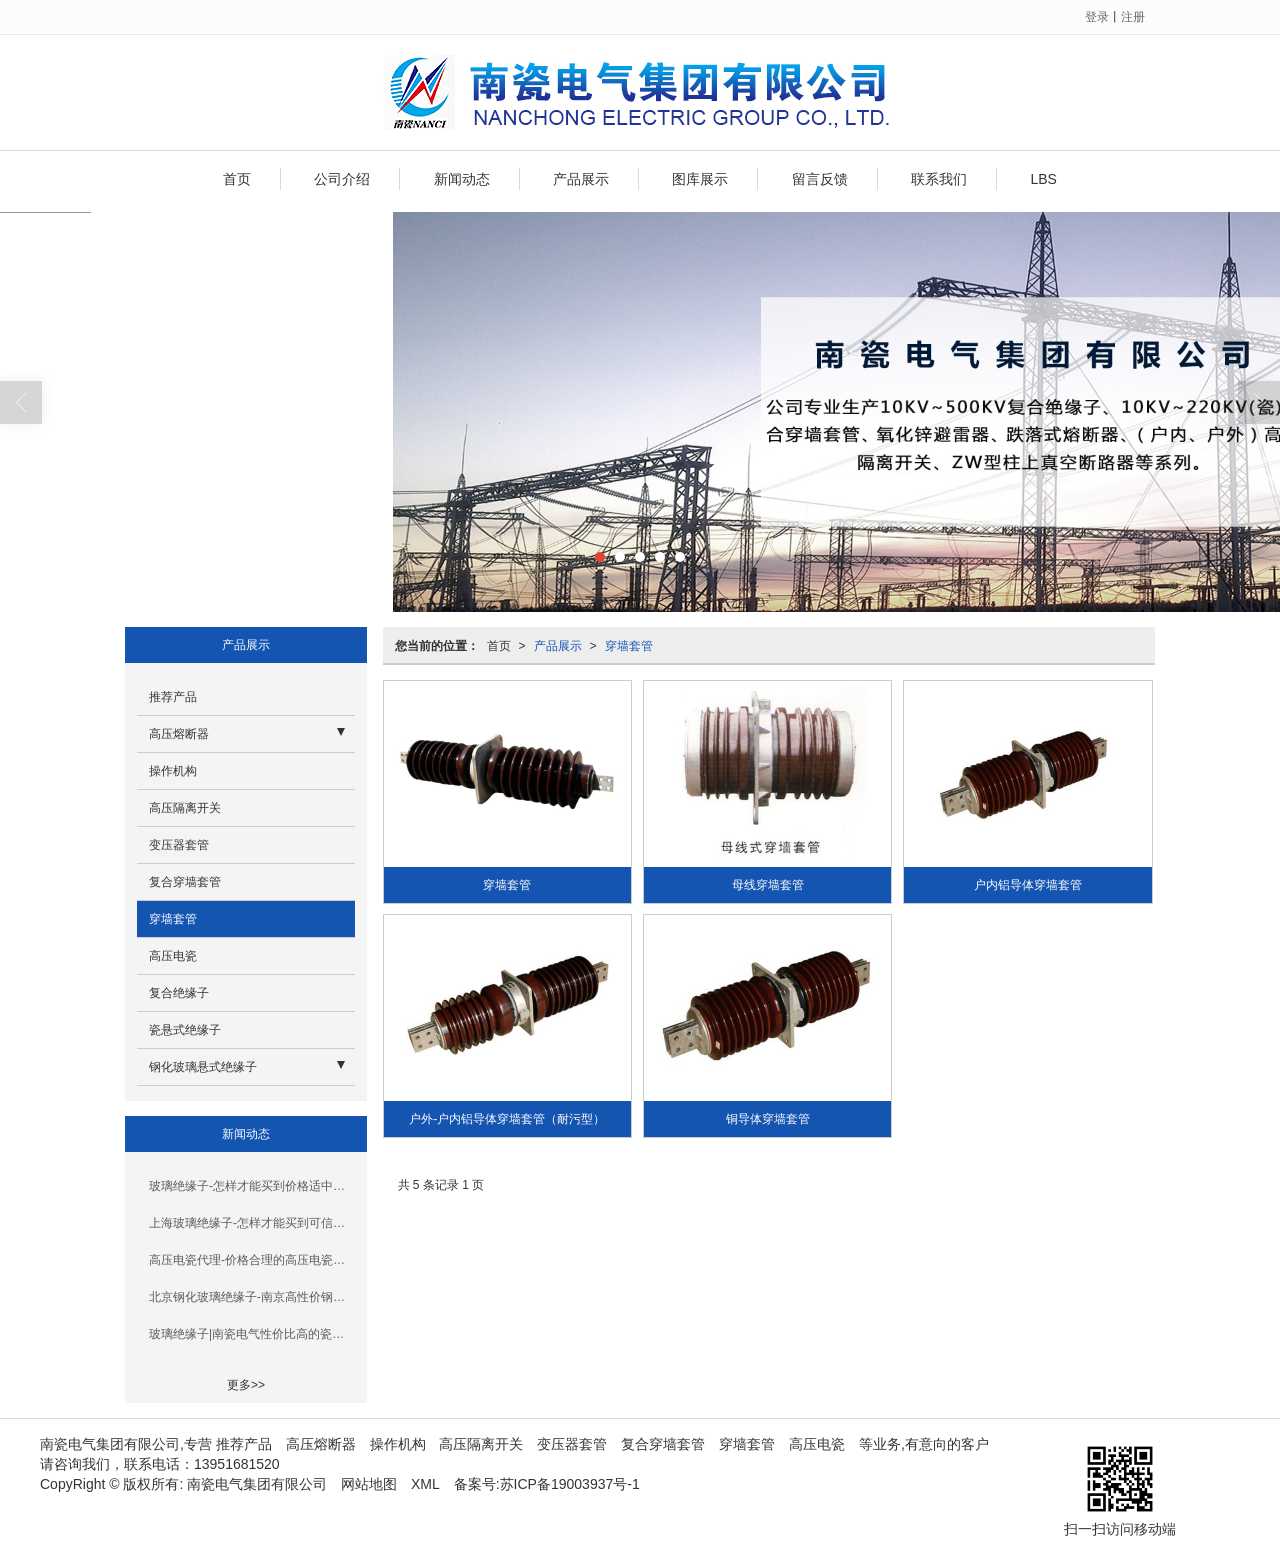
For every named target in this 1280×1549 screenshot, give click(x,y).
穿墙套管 (629, 646)
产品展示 (581, 179)
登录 (1097, 17)
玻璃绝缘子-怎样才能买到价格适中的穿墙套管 (252, 1186)
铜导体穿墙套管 (768, 1119)
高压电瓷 (173, 956)
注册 (1133, 17)
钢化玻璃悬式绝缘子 (203, 1067)
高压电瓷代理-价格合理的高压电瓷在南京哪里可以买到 (252, 1260)
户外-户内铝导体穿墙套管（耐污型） (507, 1119)
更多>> (246, 1385)
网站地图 (369, 1484)
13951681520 (237, 1464)
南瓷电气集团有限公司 (257, 1484)
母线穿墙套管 (768, 885)
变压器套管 (179, 845)
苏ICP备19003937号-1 (570, 1484)
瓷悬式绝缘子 (185, 1030)
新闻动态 (462, 179)
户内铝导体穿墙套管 (1028, 885)
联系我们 (939, 179)
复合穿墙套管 (185, 882)
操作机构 (173, 771)
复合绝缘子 (179, 993)
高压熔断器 (179, 734)
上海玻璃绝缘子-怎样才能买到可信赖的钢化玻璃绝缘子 (252, 1223)
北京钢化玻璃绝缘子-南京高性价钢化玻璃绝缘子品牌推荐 (252, 1297)
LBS (1043, 179)
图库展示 (700, 179)
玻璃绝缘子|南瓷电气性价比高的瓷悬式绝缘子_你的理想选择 (252, 1334)
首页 (237, 179)
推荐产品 (173, 697)
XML (425, 1484)
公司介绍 (342, 179)
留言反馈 (820, 179)
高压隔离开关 (185, 808)
